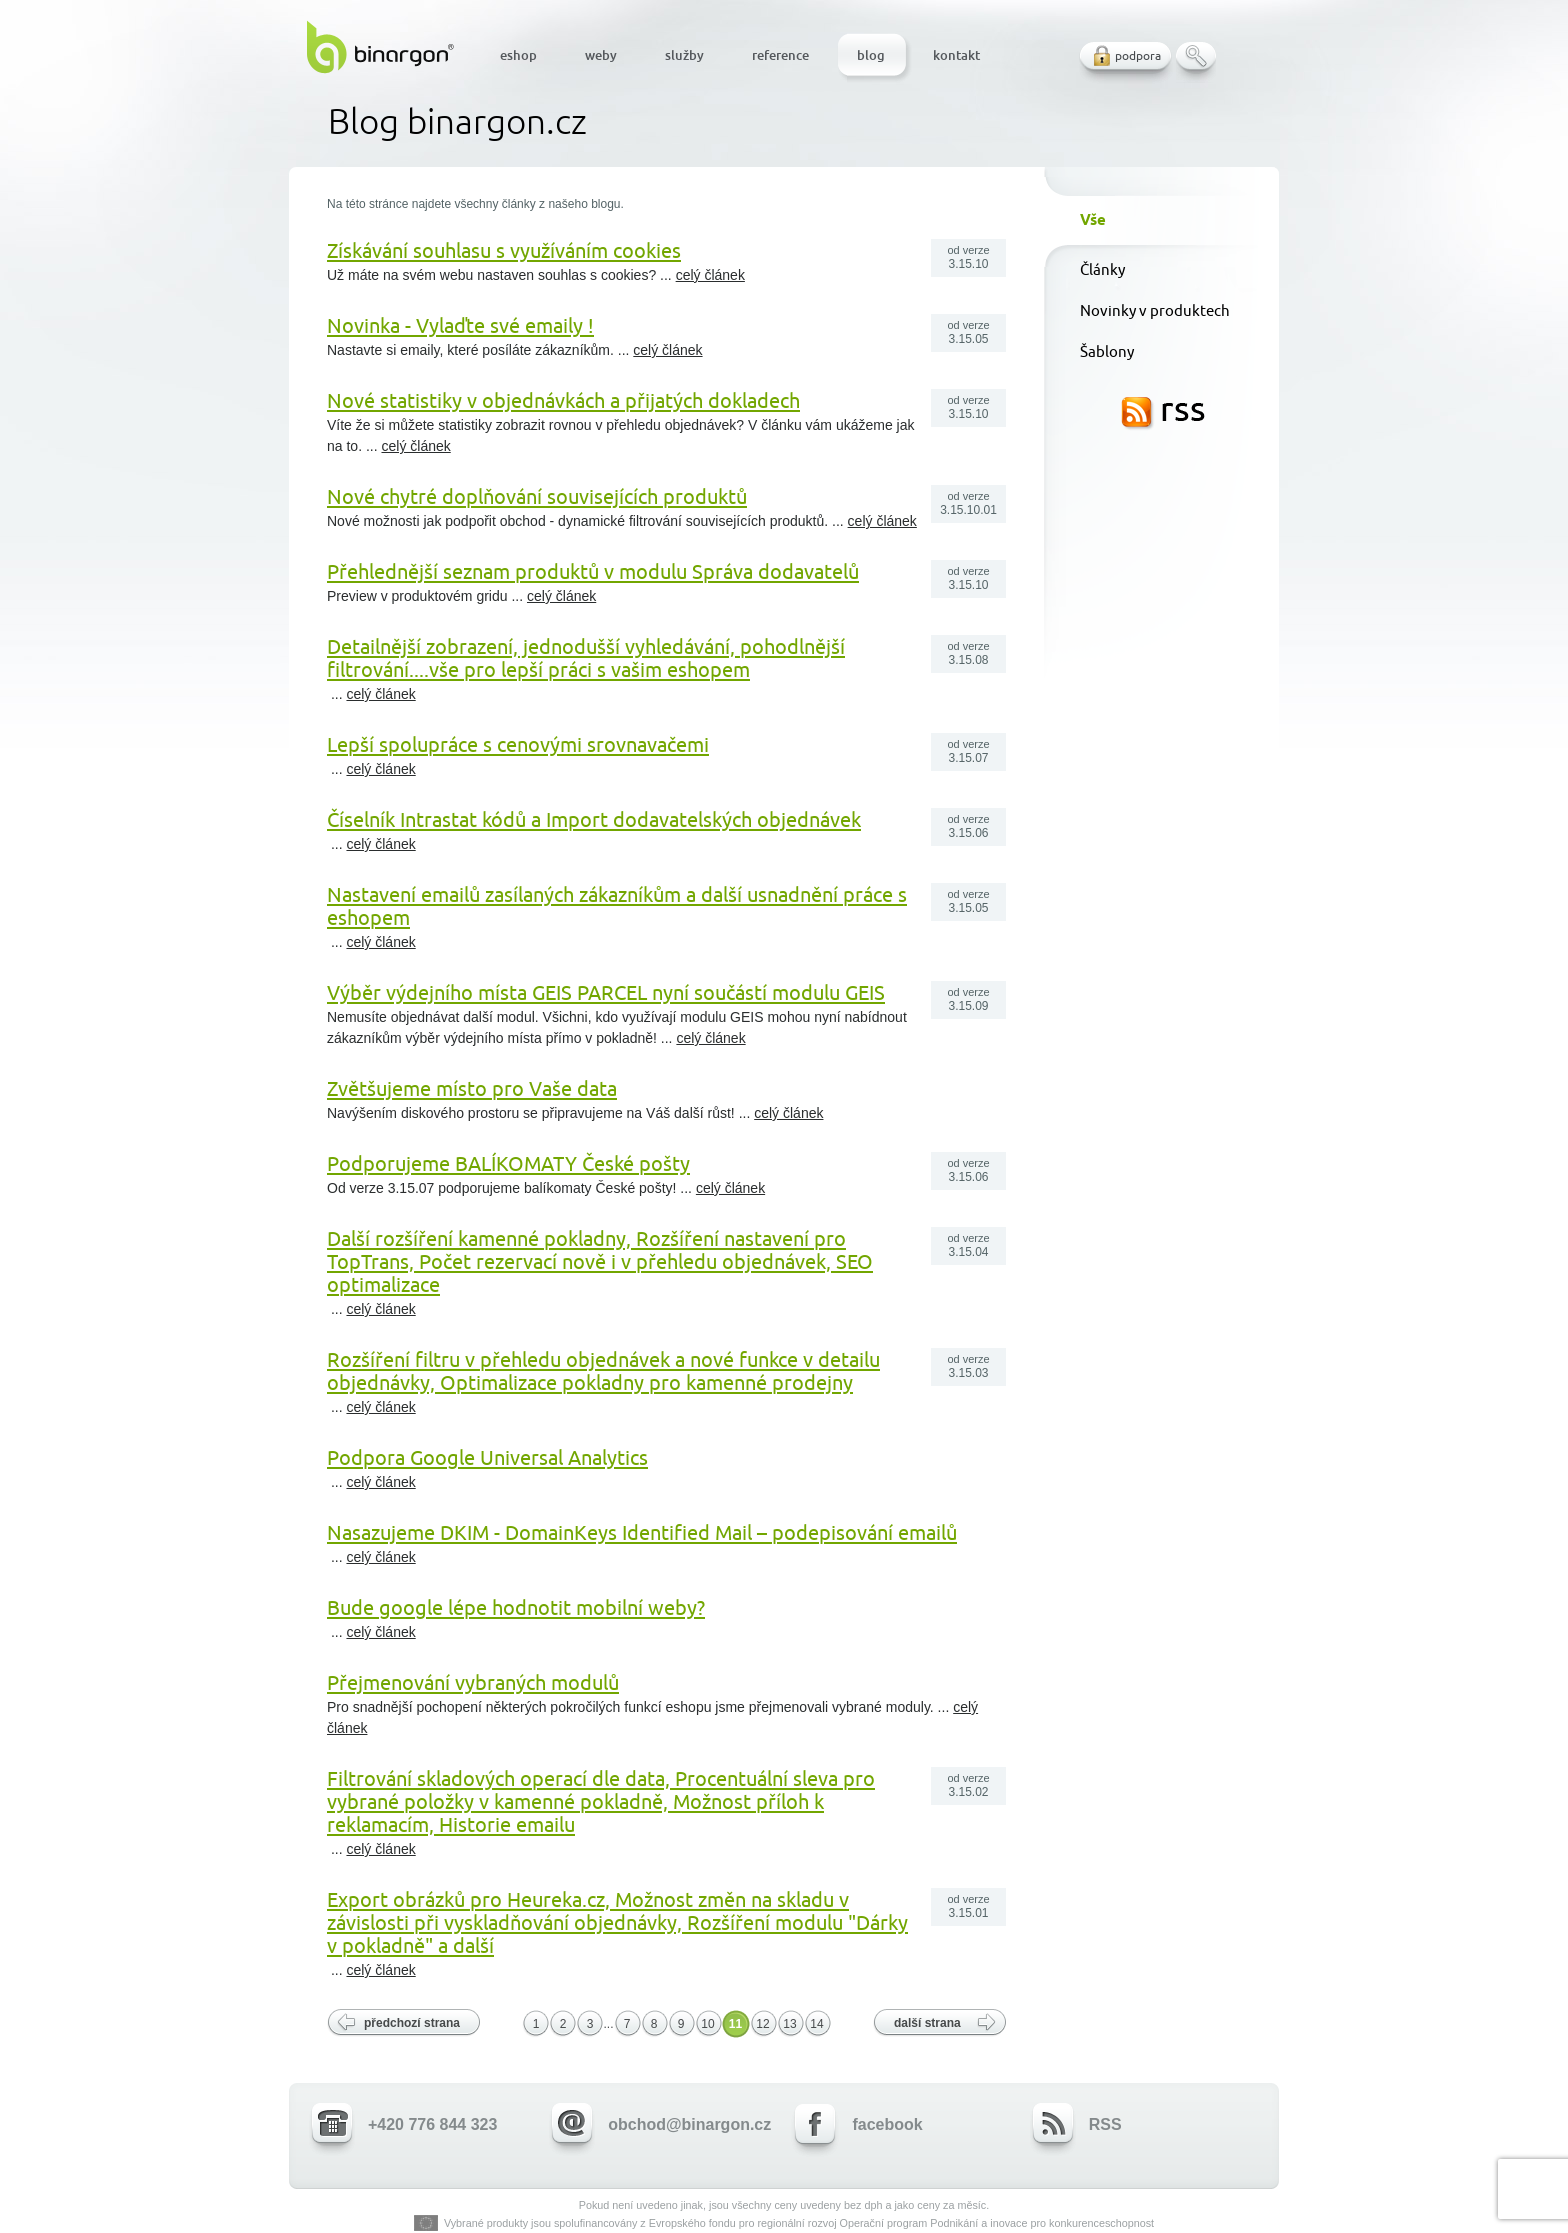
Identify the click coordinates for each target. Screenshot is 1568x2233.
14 (816, 2024)
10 (707, 2024)
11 (735, 2024)
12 (762, 2024)
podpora (1138, 55)
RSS (1163, 414)
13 (789, 2024)
